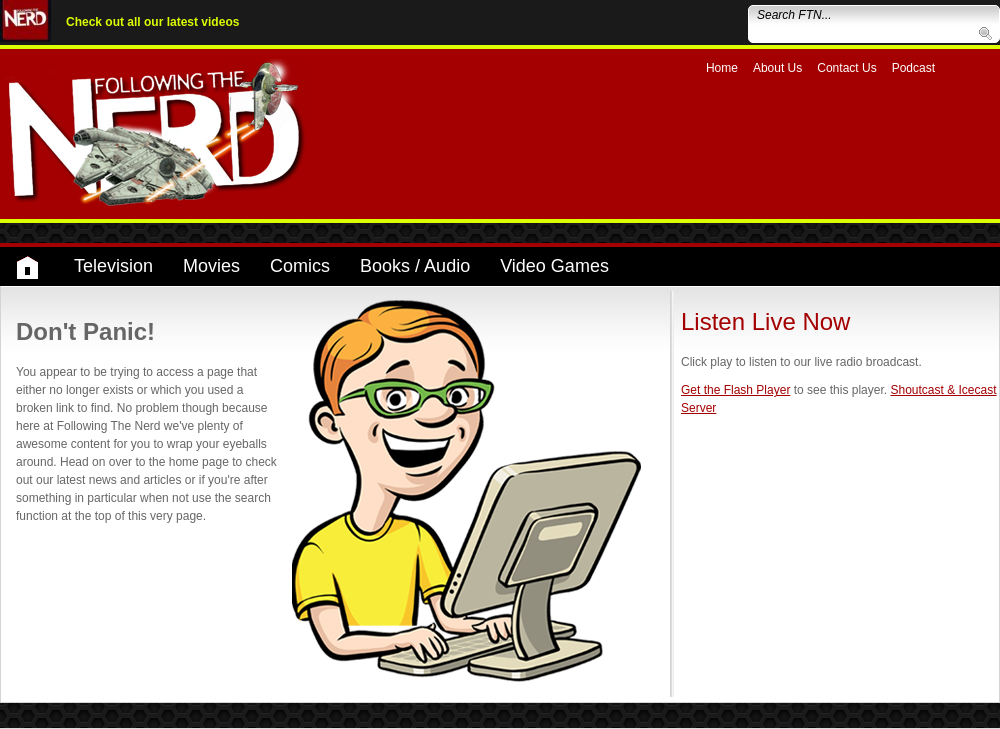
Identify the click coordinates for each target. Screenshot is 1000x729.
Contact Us (846, 68)
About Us (777, 68)
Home (722, 68)
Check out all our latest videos (152, 22)
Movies (211, 266)
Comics (300, 266)
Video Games (554, 266)
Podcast (913, 68)
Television (113, 266)
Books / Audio (415, 266)
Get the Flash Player (735, 390)
